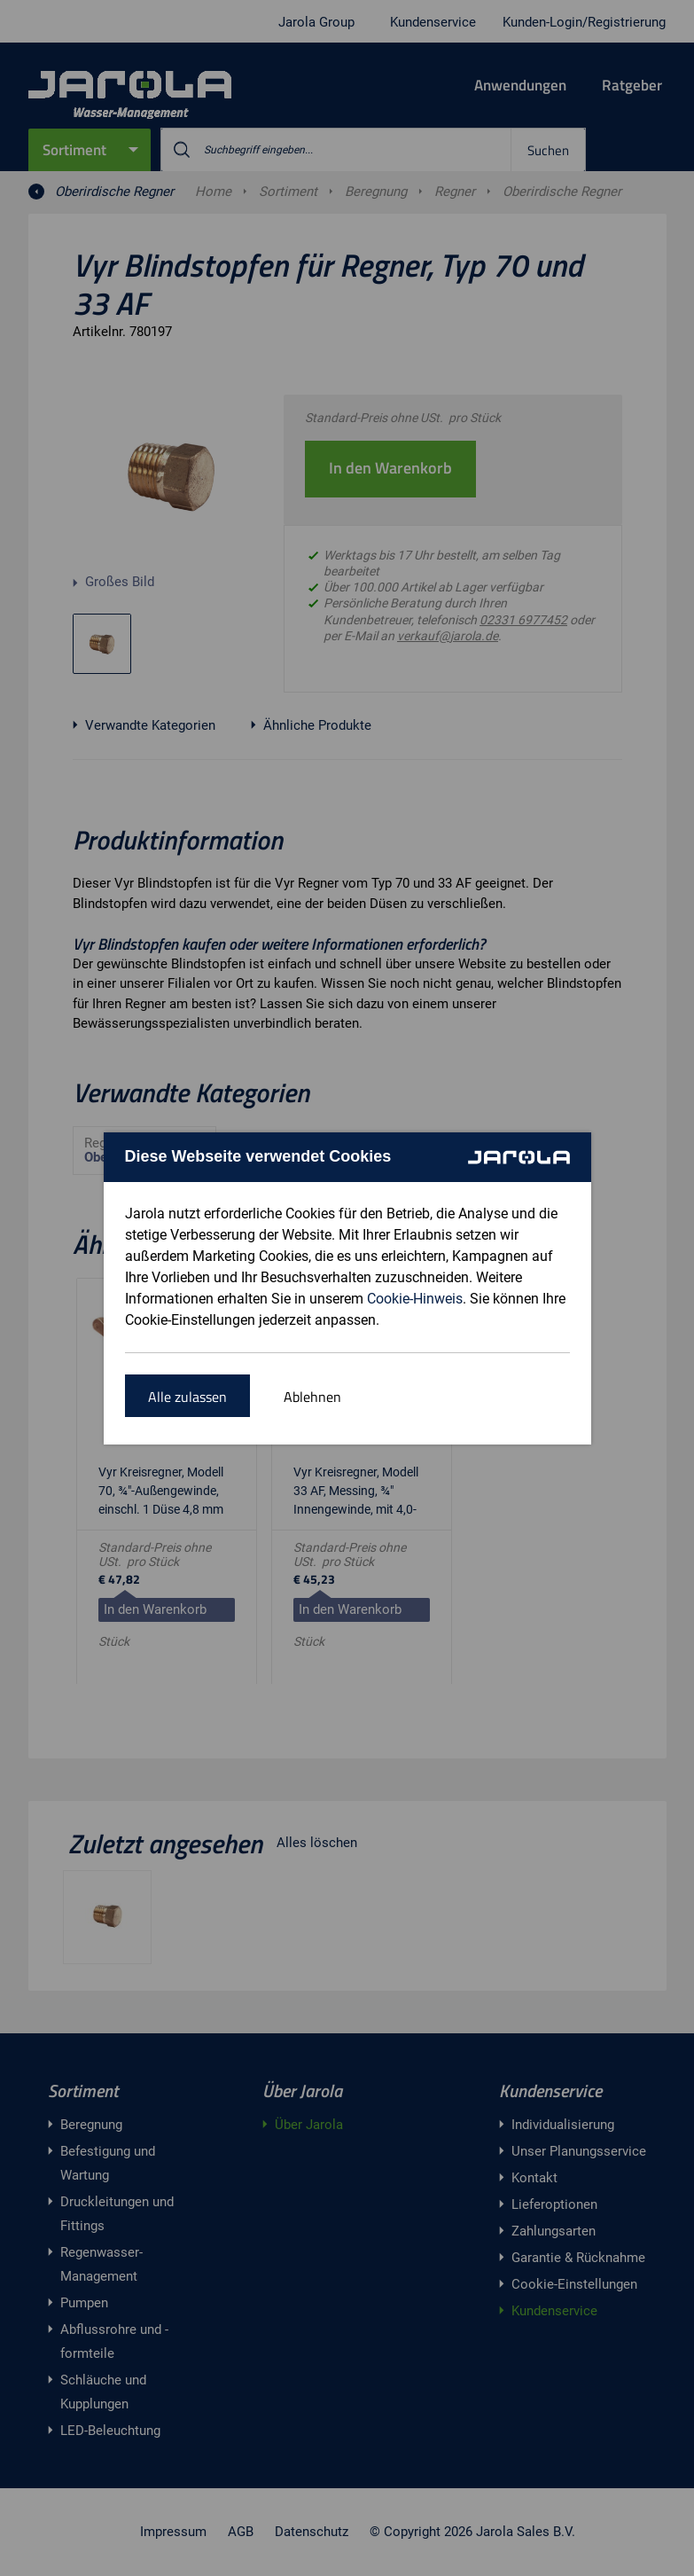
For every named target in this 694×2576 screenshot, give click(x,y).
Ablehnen (312, 1396)
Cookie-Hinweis (415, 1298)
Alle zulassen (187, 1396)
